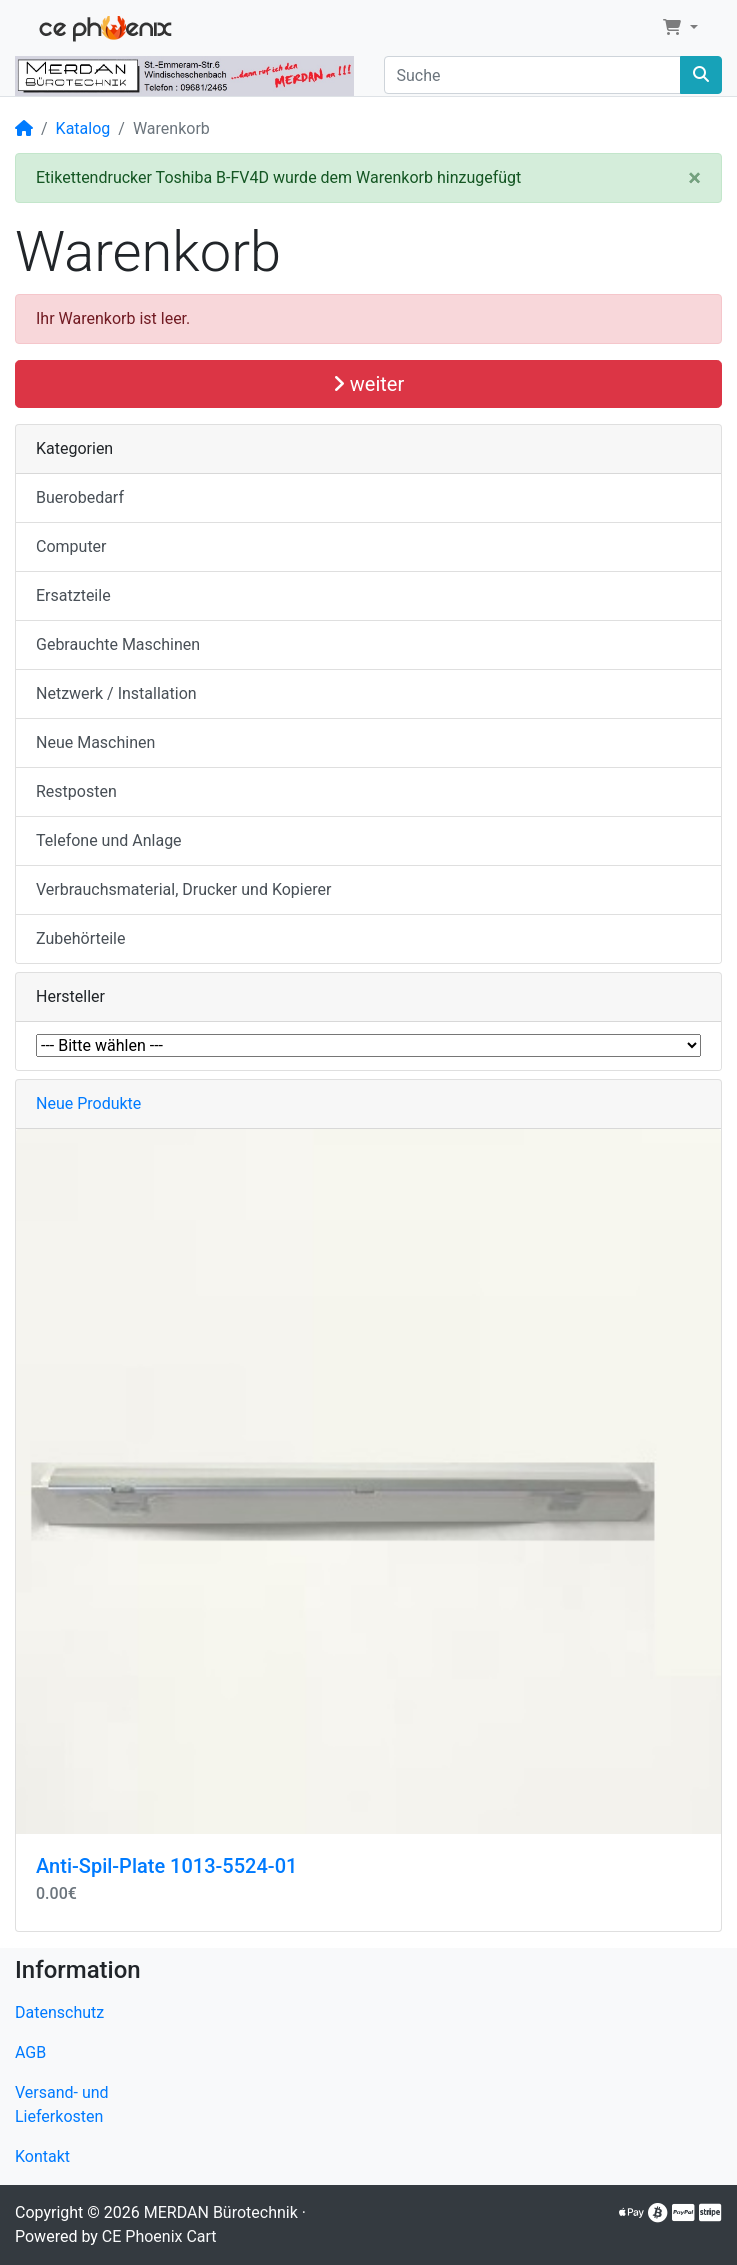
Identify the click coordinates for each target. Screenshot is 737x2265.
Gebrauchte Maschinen (118, 644)
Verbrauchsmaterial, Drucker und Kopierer (183, 889)
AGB (30, 2052)
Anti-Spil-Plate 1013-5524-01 (166, 1866)
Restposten (76, 791)
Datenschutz (59, 2012)
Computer (71, 546)
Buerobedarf (80, 497)
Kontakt (42, 2156)
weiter (368, 384)
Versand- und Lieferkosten (62, 2104)
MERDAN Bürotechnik (221, 2212)
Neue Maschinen (95, 742)
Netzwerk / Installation (116, 693)
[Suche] (533, 75)
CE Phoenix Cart (159, 2236)
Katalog (83, 128)
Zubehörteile (80, 938)
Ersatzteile (73, 595)
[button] (680, 28)
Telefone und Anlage (109, 840)
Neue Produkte (88, 1103)
